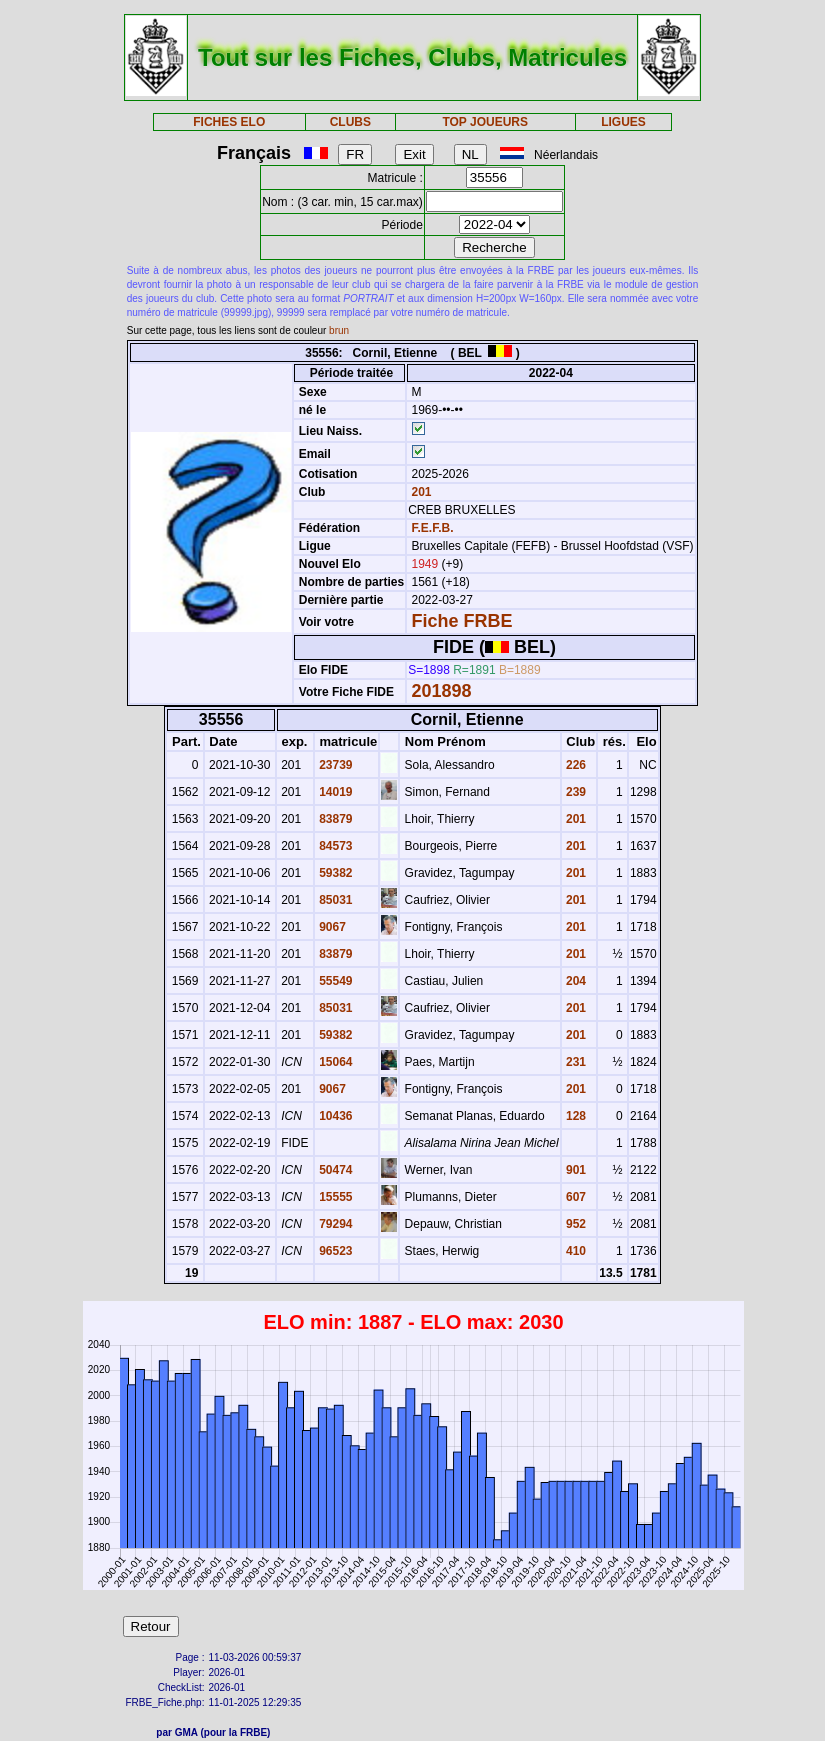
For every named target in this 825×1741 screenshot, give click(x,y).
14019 (334, 792)
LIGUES (623, 122)
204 (574, 981)
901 (574, 1170)
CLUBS (350, 122)
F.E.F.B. (432, 528)
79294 (334, 1224)
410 (574, 1251)
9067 (331, 927)
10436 (334, 1116)
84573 (334, 846)
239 (574, 792)
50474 (334, 1170)
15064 (334, 1062)
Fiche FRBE (461, 621)
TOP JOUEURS (485, 122)
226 (574, 765)
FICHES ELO (229, 122)
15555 (334, 1197)
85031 (334, 900)
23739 (334, 765)
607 (574, 1197)
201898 (441, 691)
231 (574, 1062)
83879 (334, 819)
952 (574, 1224)
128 (574, 1116)
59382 (334, 873)
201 (419, 492)
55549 (334, 981)
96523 (334, 1251)
